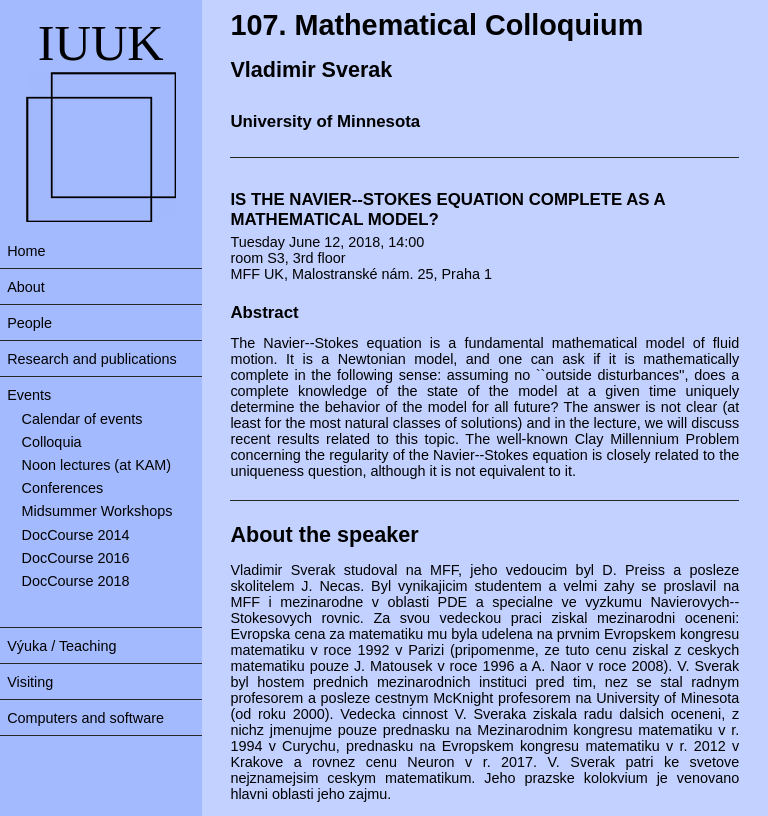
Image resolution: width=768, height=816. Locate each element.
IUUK (101, 43)
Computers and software (85, 718)
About (26, 287)
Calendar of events (82, 419)
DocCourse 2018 (76, 581)
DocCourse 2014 (76, 535)
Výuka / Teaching (61, 646)
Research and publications (92, 359)
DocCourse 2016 (76, 558)
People (29, 323)
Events (29, 395)
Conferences (63, 488)
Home (26, 251)
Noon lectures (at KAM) (97, 465)
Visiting (30, 682)
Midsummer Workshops (97, 511)
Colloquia (52, 442)
